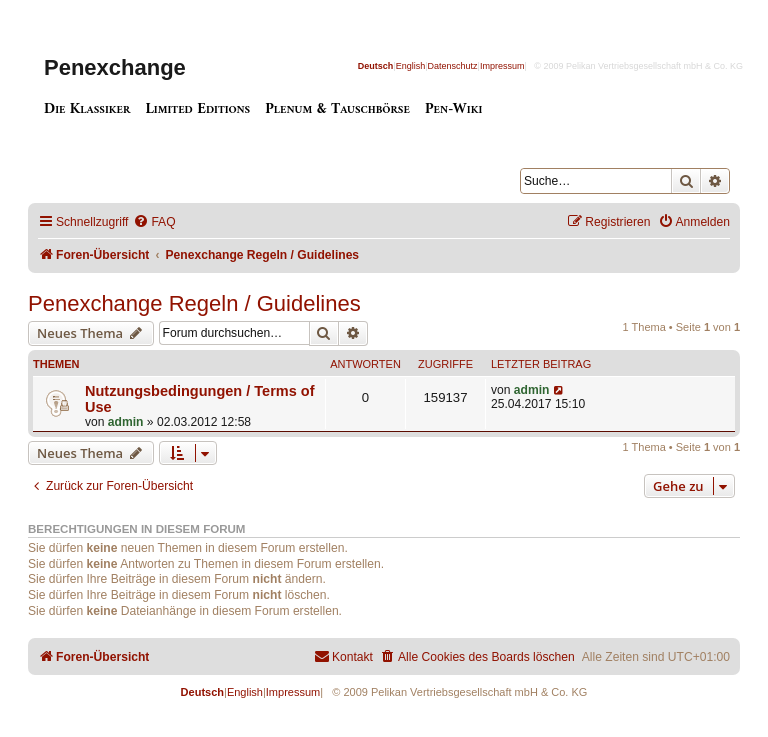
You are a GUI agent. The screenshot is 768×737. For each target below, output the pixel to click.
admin (126, 422)
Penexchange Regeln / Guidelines (194, 303)
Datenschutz (453, 66)
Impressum (502, 66)
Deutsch (376, 66)
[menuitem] (154, 222)
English (411, 66)
